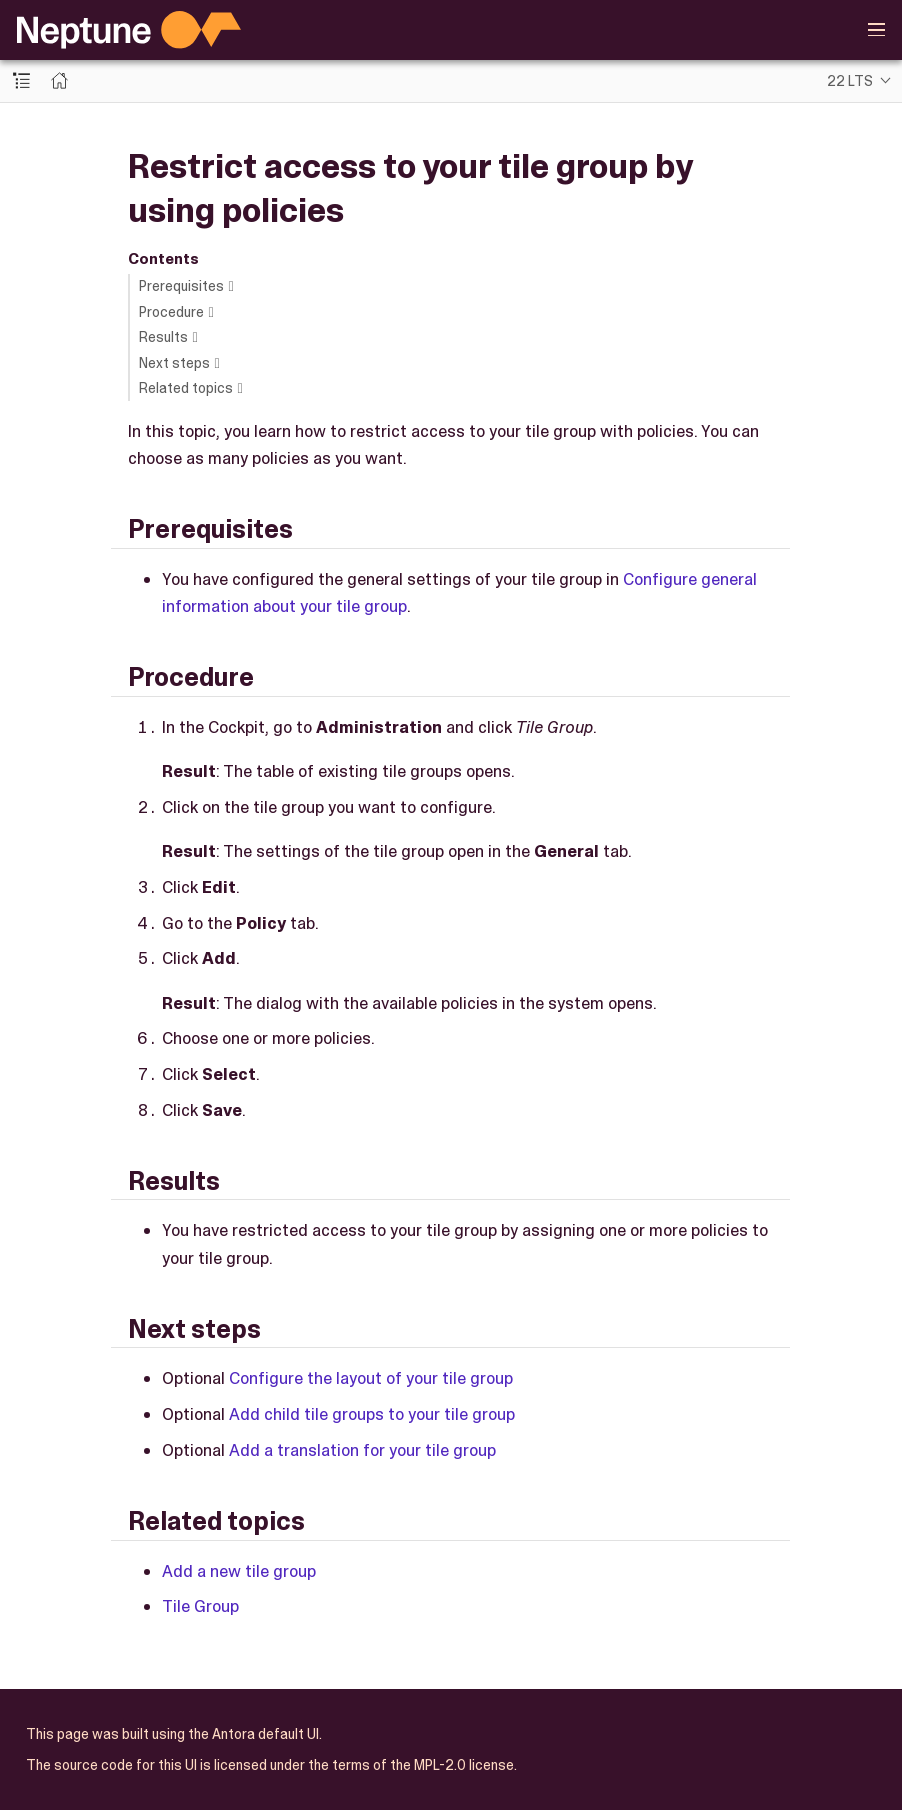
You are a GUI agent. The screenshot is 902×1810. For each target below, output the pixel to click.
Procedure (171, 312)
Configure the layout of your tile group (371, 1378)
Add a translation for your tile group (362, 1450)
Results (163, 337)
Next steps (174, 363)
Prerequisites (181, 286)
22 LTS (850, 81)
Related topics (186, 388)
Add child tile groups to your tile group (372, 1414)
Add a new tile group (239, 1571)
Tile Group (200, 1606)
